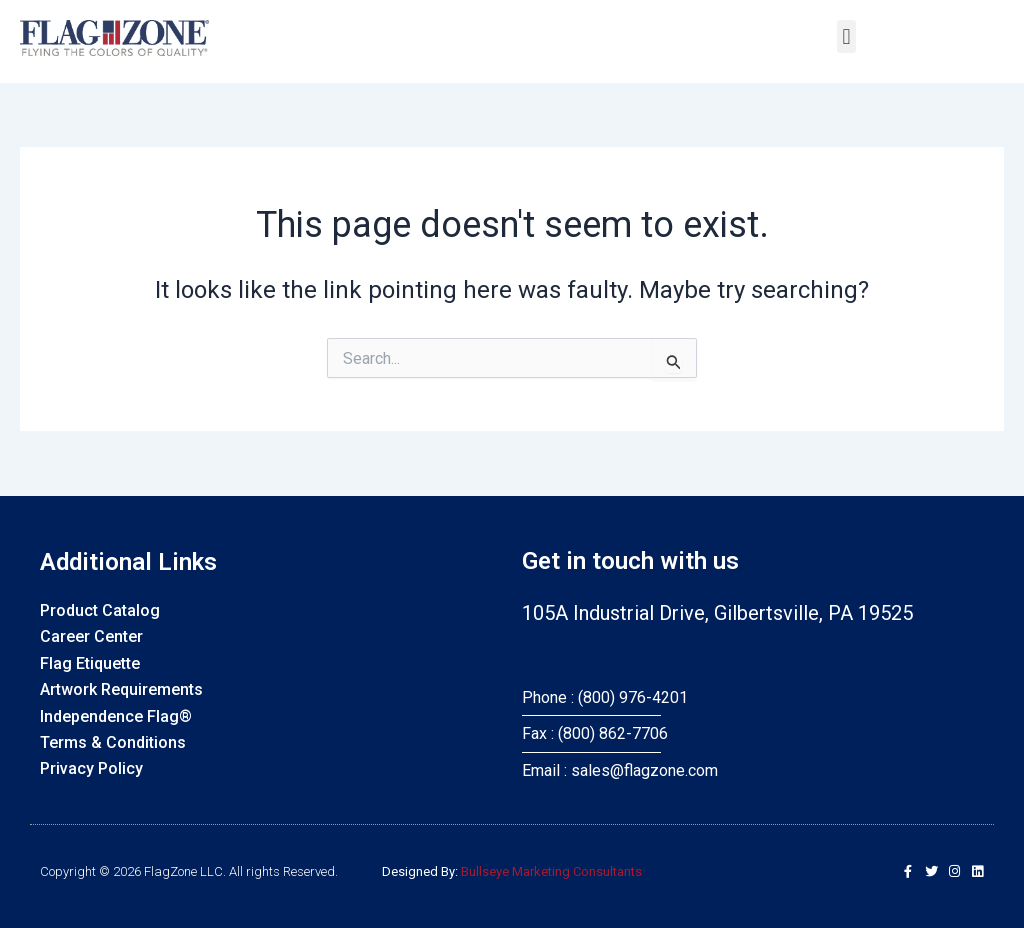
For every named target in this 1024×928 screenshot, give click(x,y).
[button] (846, 36)
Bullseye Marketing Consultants (551, 871)
